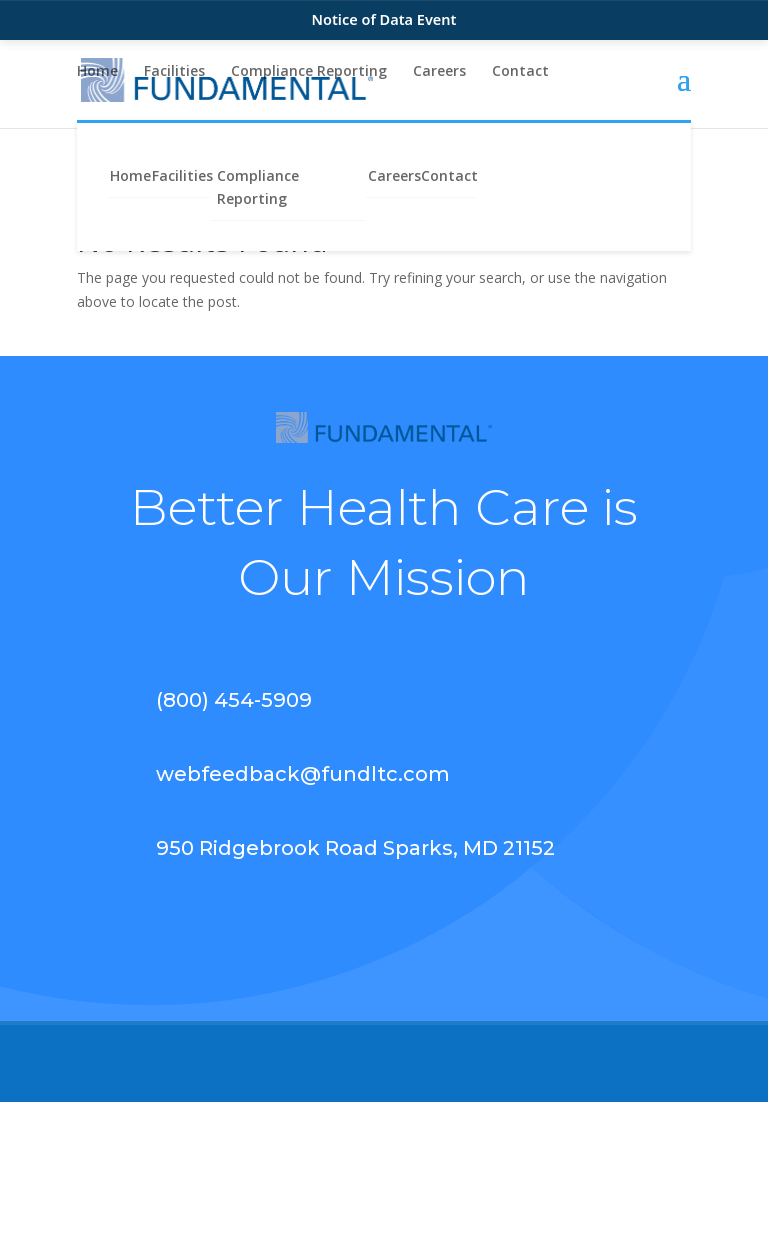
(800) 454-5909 (234, 700)
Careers (439, 72)
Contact (520, 72)
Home (97, 72)
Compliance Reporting (309, 72)
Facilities (174, 72)
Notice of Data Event (384, 19)
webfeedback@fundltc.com (303, 774)
